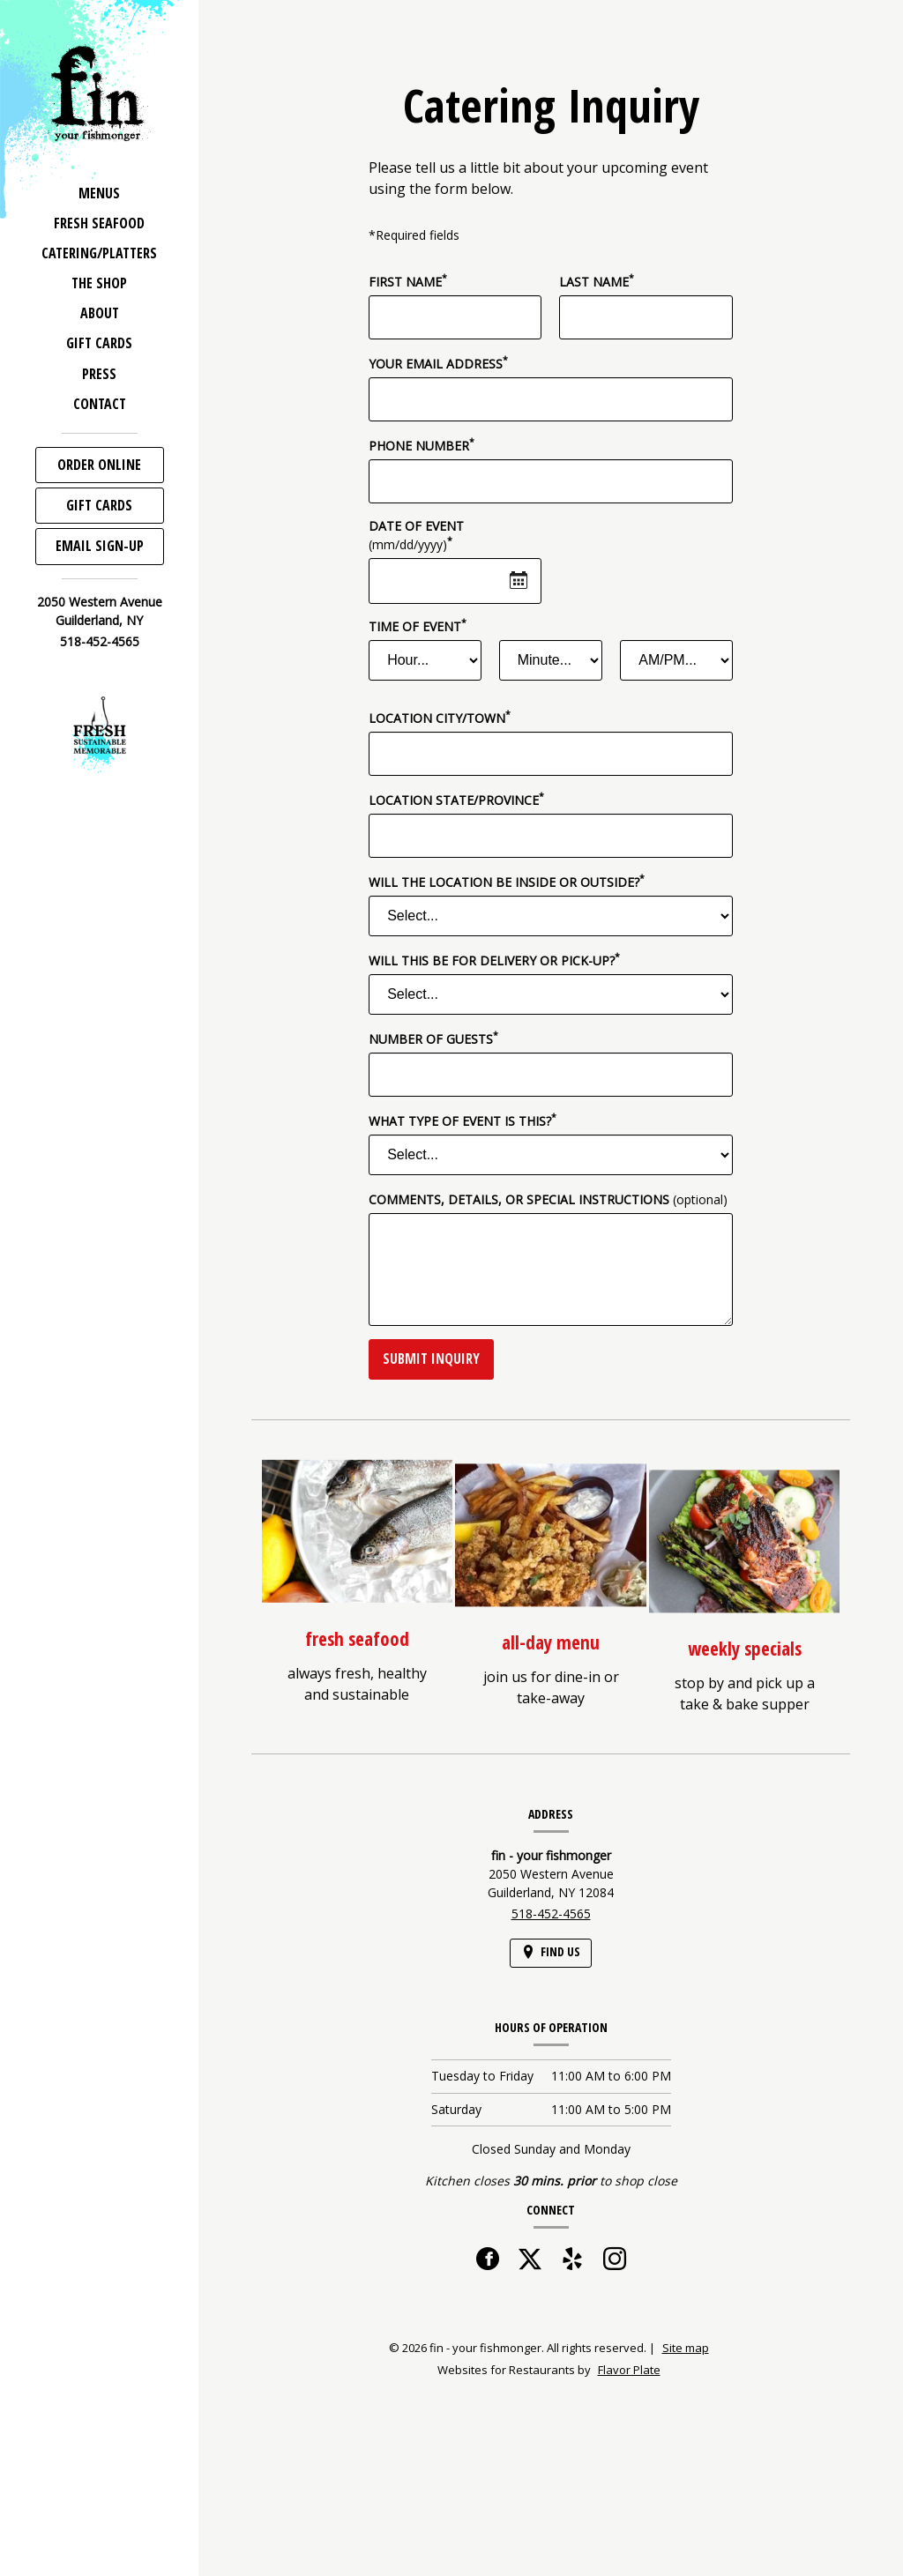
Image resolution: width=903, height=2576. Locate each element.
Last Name (596, 281)
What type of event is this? (462, 1120)
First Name (408, 281)
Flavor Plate (629, 2370)
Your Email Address (438, 363)
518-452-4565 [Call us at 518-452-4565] (99, 641)
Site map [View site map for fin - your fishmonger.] (685, 2348)
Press (99, 373)
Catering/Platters (99, 253)
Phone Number (421, 445)
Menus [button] (99, 193)
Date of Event (416, 535)
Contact (99, 403)
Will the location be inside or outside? (507, 881)
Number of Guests (433, 1038)
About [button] (99, 313)
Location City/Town (440, 717)
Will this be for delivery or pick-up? (494, 960)
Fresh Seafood (99, 223)
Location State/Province (456, 799)
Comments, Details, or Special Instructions (548, 1199)
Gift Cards (99, 343)
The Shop (99, 283)
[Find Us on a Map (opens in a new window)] (551, 1953)
